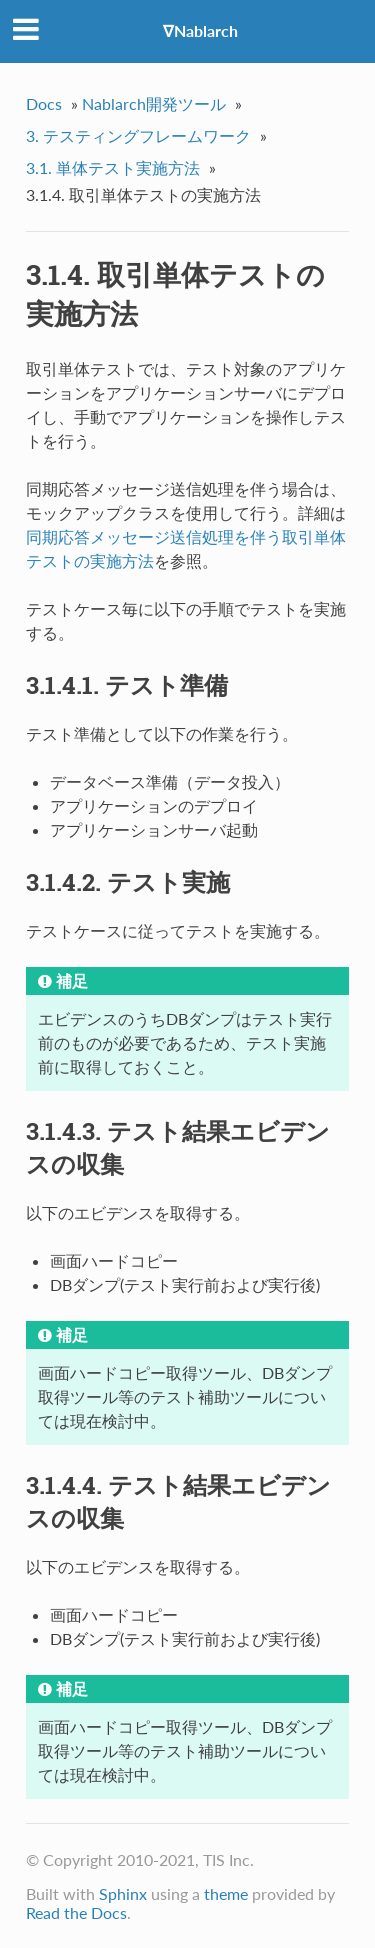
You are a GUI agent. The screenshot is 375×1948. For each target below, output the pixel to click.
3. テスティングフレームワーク (138, 135)
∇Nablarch (200, 30)
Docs (44, 103)
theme (226, 1893)
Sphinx (123, 1893)
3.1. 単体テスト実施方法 (113, 167)
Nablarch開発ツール (154, 103)
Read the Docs (76, 1912)
